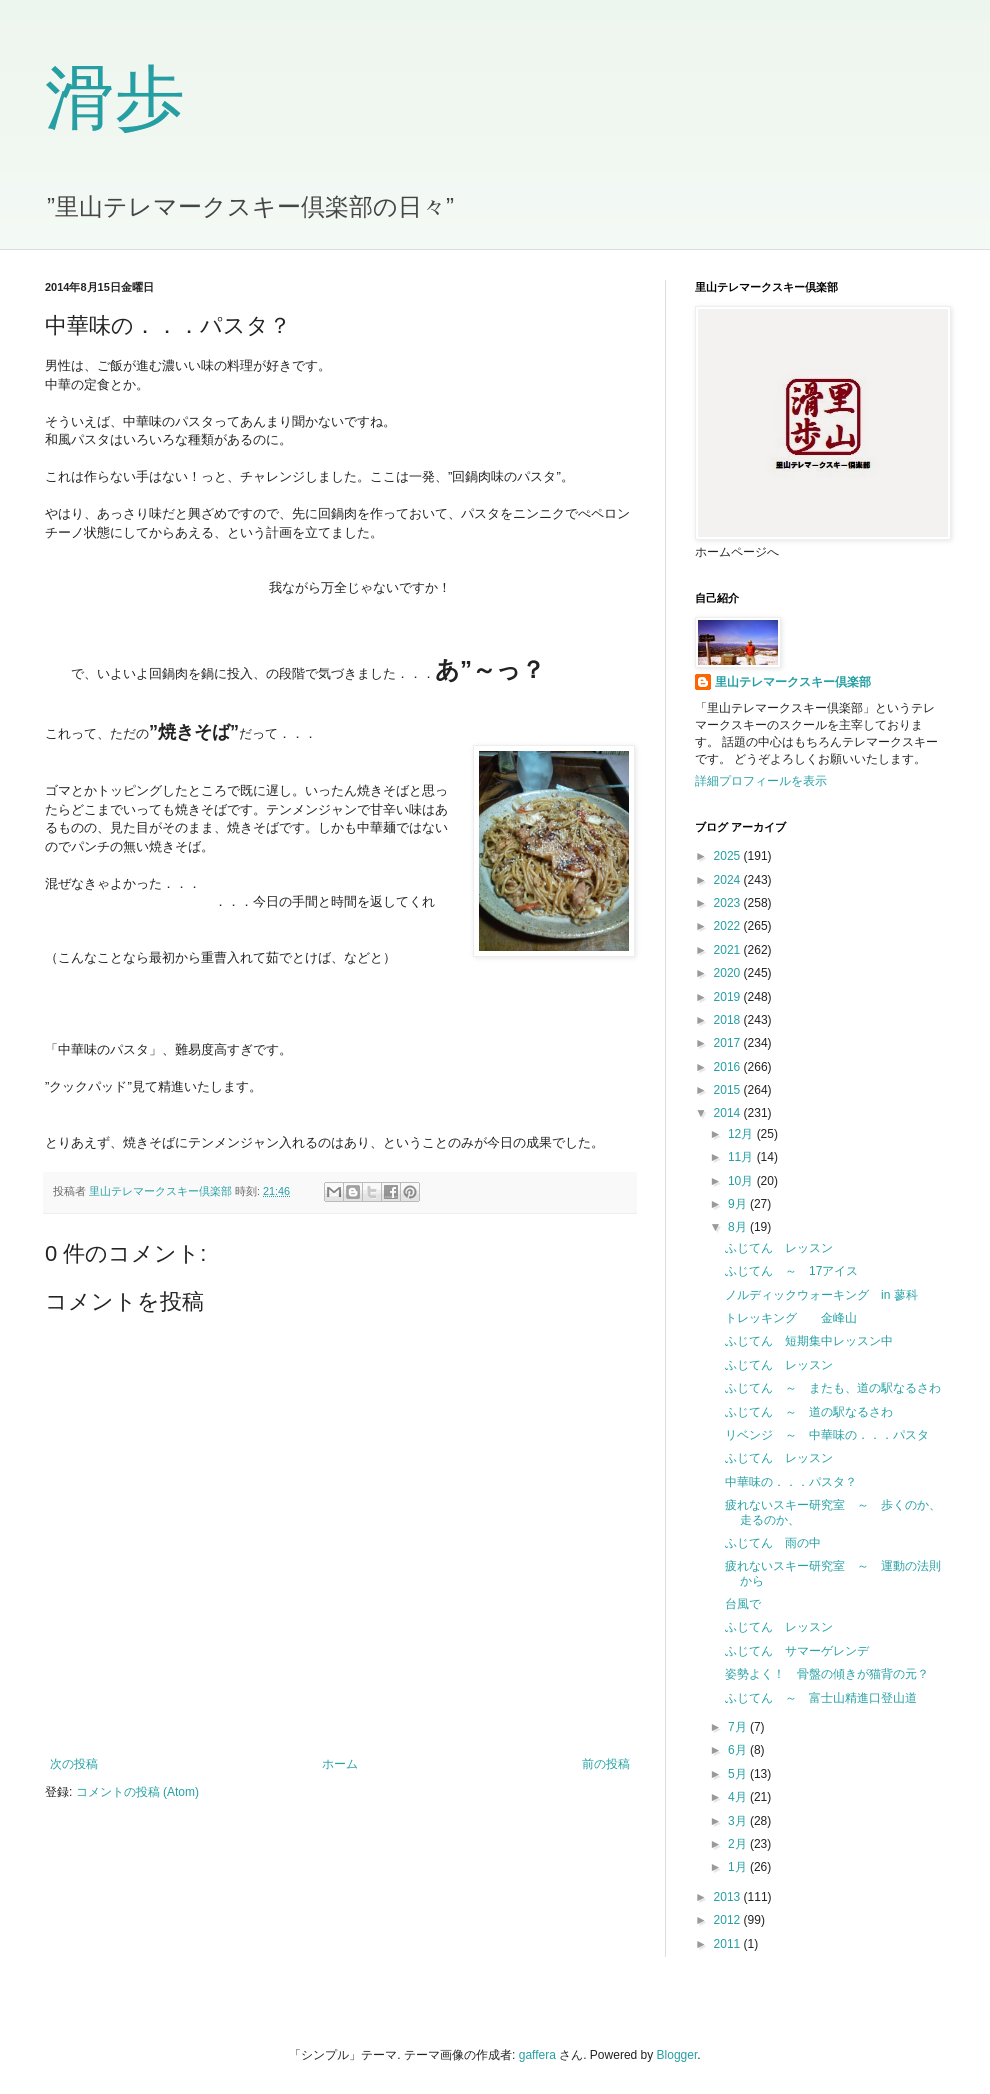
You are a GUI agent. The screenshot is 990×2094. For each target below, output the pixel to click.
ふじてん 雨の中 (773, 1543)
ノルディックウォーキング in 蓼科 (821, 1295)
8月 (739, 1227)
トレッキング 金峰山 (791, 1318)
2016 (729, 1067)
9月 (739, 1204)
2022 (729, 926)
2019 (729, 997)
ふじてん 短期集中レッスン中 (809, 1341)
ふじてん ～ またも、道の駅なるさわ (833, 1388)
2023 (729, 903)
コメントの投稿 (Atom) (137, 1792)
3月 (739, 1821)
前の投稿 (606, 1764)
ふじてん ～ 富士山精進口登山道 (821, 1698)
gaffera (537, 2055)
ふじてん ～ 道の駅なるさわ (809, 1412)
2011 (729, 1944)
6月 (739, 1750)
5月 (739, 1774)
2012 (729, 1920)
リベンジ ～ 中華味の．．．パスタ (827, 1435)
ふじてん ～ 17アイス (791, 1271)
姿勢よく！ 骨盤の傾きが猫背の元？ (827, 1674)
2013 (729, 1897)
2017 (729, 1043)
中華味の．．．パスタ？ (791, 1482)
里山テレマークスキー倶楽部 (793, 682)
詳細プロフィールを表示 (761, 781)
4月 (739, 1797)
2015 (729, 1090)
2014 (729, 1113)
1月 (739, 1867)
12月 (742, 1134)
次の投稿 (74, 1764)
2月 (739, 1844)
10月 (742, 1181)
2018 (729, 1020)
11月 (742, 1157)
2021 (729, 950)
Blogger (677, 2055)
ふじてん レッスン (779, 1248)
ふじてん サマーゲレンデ (797, 1651)
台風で (743, 1604)
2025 (729, 856)
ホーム (340, 1764)
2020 (729, 973)
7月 (739, 1727)
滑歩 (115, 98)
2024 (729, 880)
